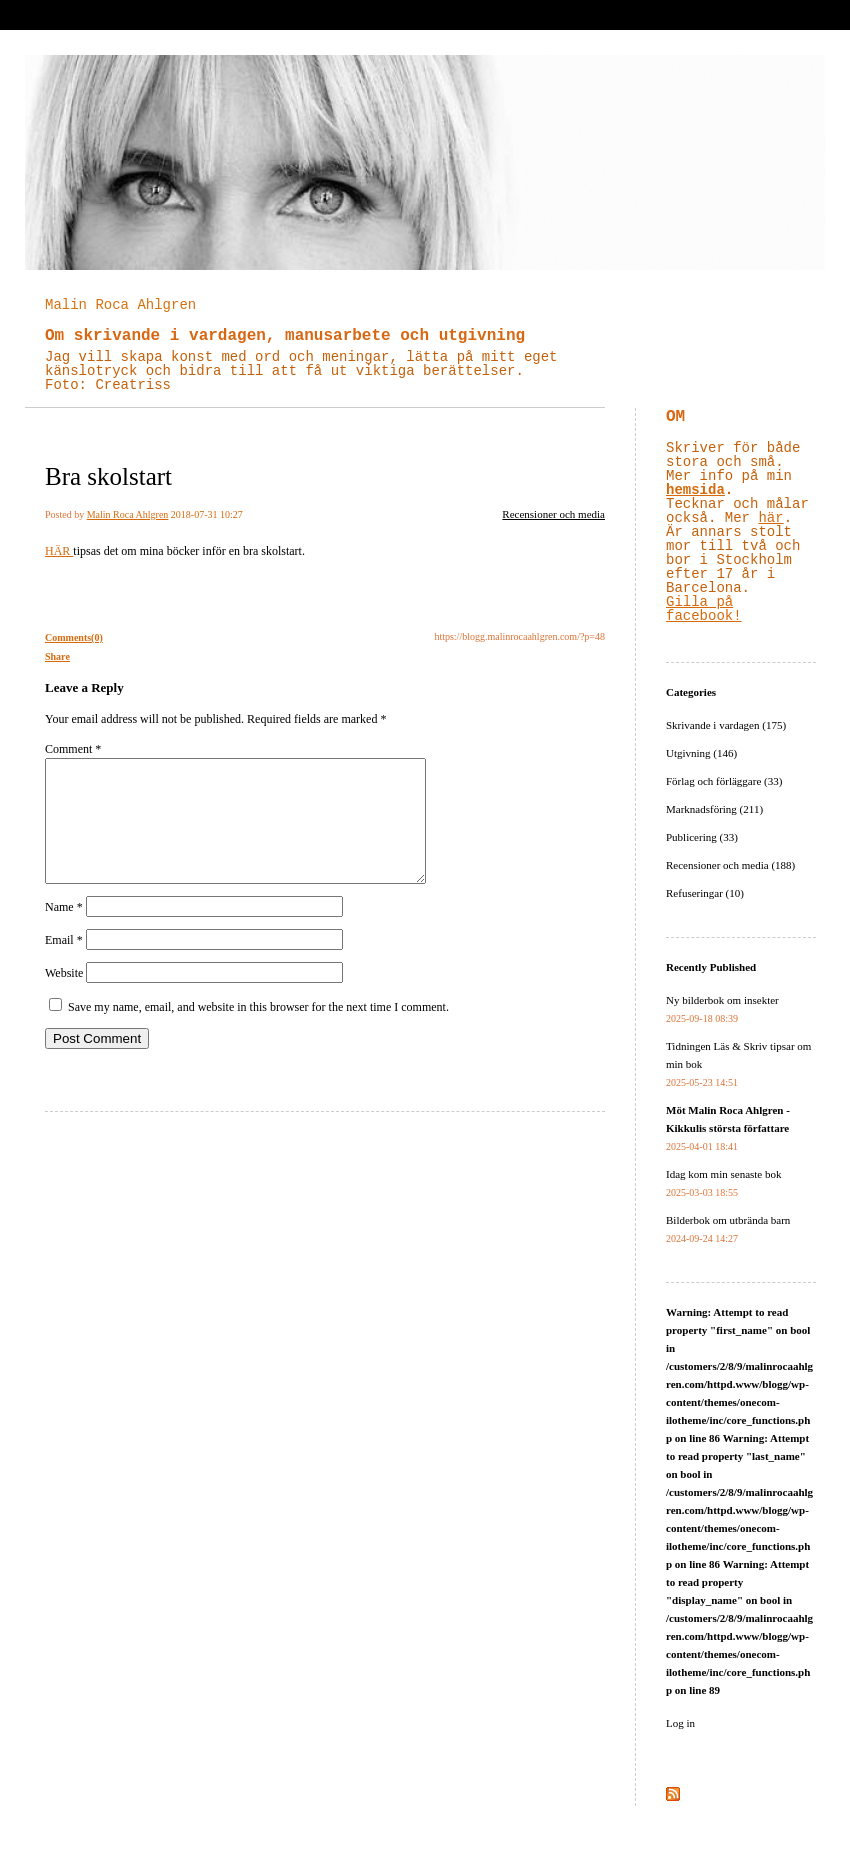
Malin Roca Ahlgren (120, 305)
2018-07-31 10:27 (207, 514)
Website (64, 997)
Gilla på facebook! (704, 609)
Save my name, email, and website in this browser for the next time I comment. (258, 1031)
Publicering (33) (702, 837)
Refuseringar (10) (705, 893)
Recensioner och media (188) (730, 865)
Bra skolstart (108, 476)
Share (57, 656)
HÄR (59, 551)
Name (64, 931)
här (770, 518)
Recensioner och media (553, 514)
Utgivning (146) (701, 753)
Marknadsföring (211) (714, 809)
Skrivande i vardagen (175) (726, 725)
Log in (680, 1723)
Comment (73, 749)
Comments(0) (74, 637)
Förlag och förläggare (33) (724, 781)
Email (64, 964)
